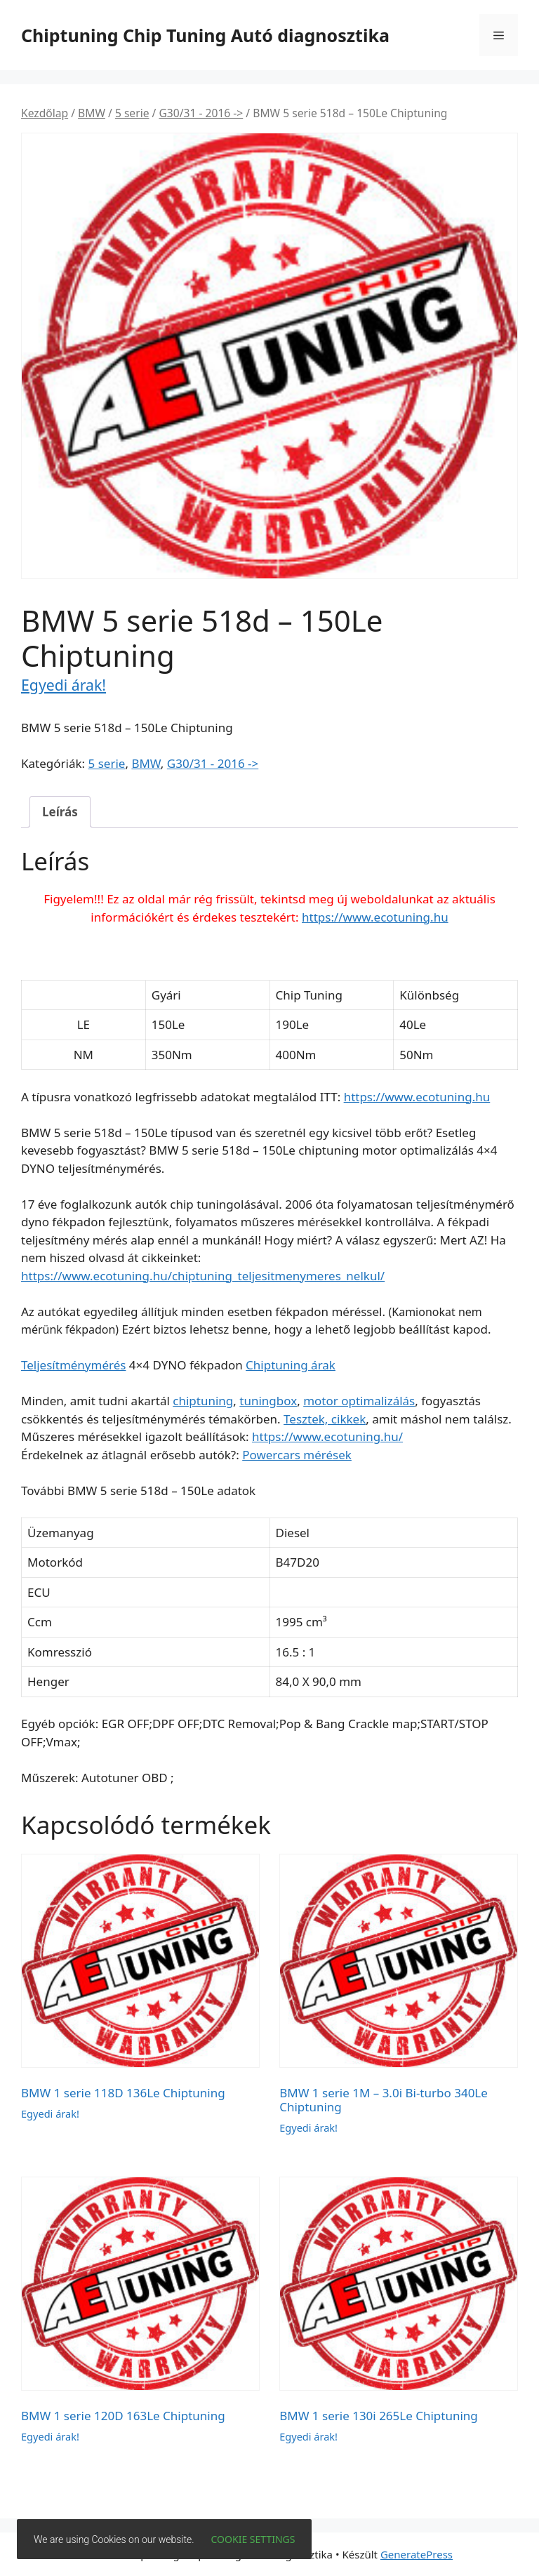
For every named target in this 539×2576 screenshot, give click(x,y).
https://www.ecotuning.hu (375, 917)
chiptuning (203, 1401)
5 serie (132, 113)
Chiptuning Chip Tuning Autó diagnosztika (205, 35)
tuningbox (268, 1401)
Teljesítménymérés (73, 1365)
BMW (91, 113)
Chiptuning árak (290, 1365)
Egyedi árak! (63, 685)
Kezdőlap (44, 113)
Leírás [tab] (60, 812)
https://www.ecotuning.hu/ (327, 1436)
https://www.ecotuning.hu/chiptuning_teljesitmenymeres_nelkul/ (203, 1276)
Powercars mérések (297, 1455)
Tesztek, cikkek (325, 1419)
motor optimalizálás (359, 1401)
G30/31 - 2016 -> (201, 113)
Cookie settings (253, 2539)
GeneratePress (416, 2554)
